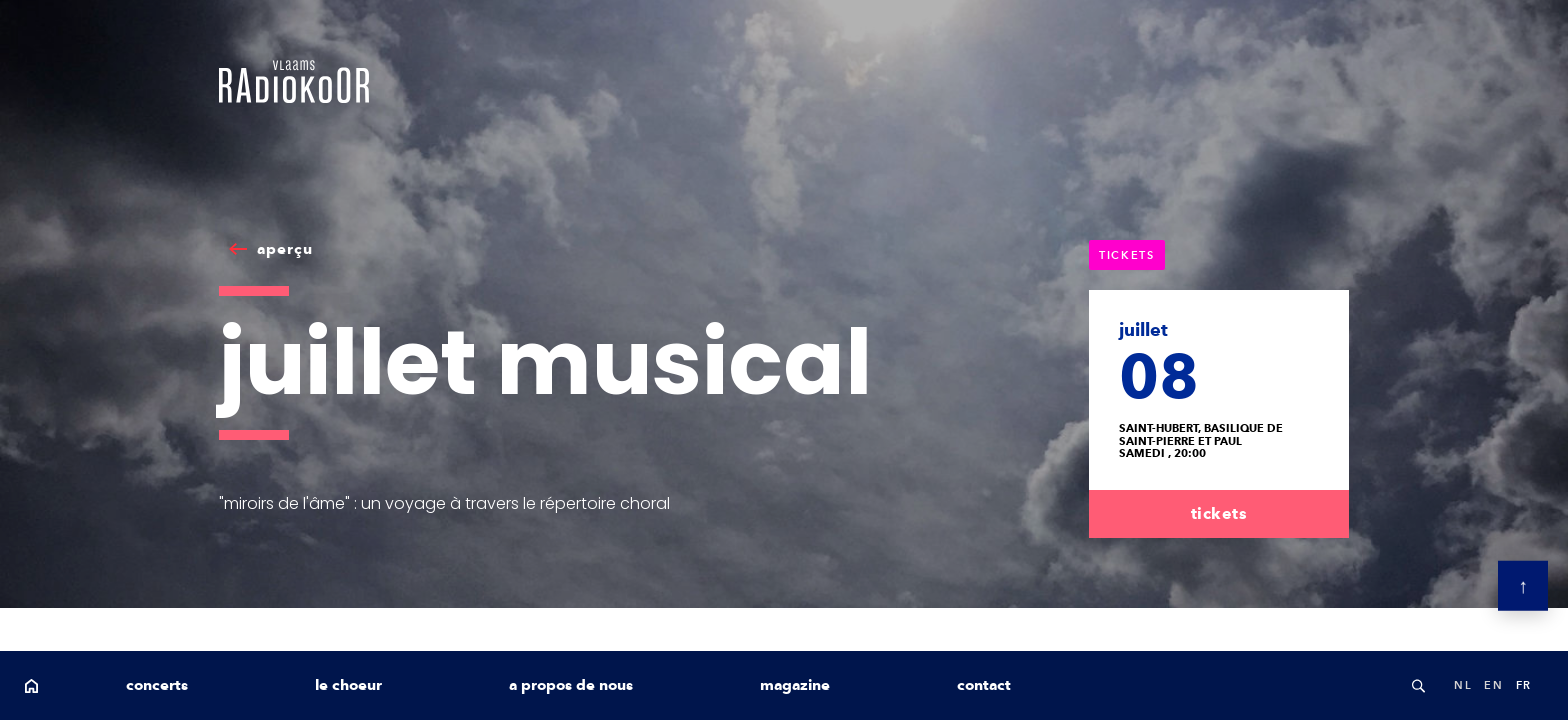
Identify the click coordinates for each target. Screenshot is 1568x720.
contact (984, 685)
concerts (157, 685)
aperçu (285, 249)
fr (1524, 685)
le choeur (348, 685)
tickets (1219, 513)
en (1493, 685)
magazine (795, 685)
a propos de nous (571, 685)
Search (1418, 685)
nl (1463, 685)
